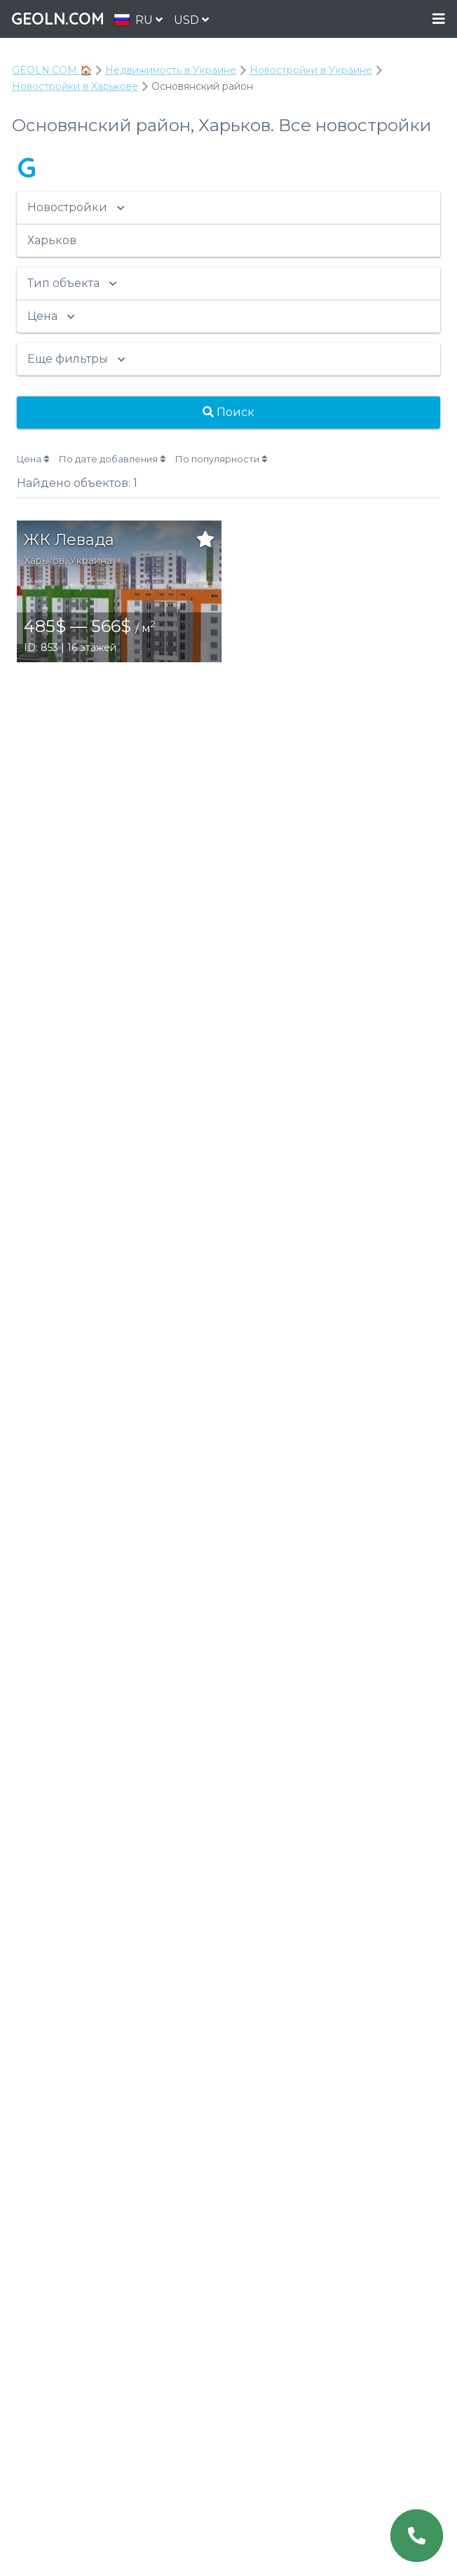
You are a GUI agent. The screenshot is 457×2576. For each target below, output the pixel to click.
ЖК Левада (69, 539)
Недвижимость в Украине (170, 70)
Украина (90, 560)
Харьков (44, 560)
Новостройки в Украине (311, 70)
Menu (439, 19)
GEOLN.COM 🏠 (52, 70)
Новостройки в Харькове (75, 86)
